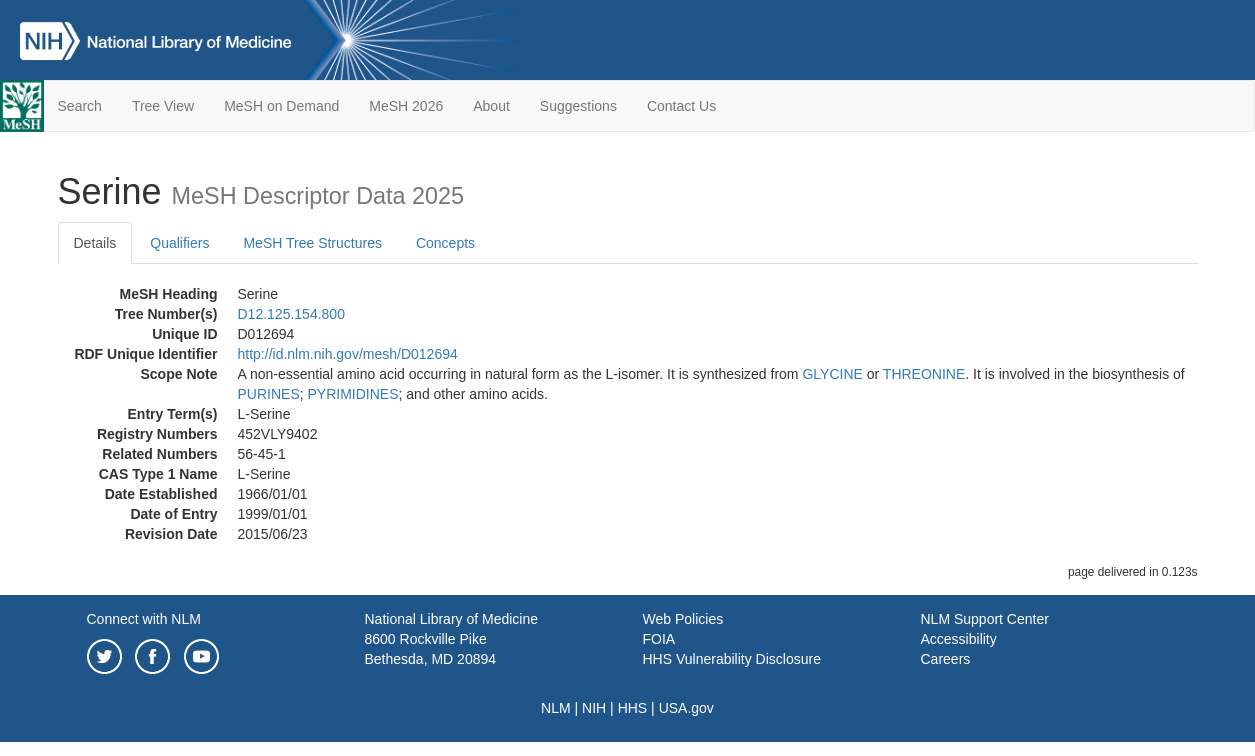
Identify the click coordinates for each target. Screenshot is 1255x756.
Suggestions (578, 106)
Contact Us (681, 106)
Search (80, 106)
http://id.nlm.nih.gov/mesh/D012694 (348, 354)
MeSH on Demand (281, 106)
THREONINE (924, 374)
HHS (633, 708)
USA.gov (686, 708)
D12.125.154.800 (291, 314)
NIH (594, 708)
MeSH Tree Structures (312, 243)
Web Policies (683, 619)
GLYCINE (832, 374)
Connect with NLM (144, 619)
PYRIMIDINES (353, 394)
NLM (556, 708)
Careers (946, 659)
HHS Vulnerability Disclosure (732, 659)
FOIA (659, 639)
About (491, 106)
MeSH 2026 (406, 106)
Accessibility (959, 639)
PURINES (269, 394)
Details (95, 243)
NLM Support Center (985, 619)
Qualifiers (179, 243)
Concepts (445, 243)
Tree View (163, 106)
